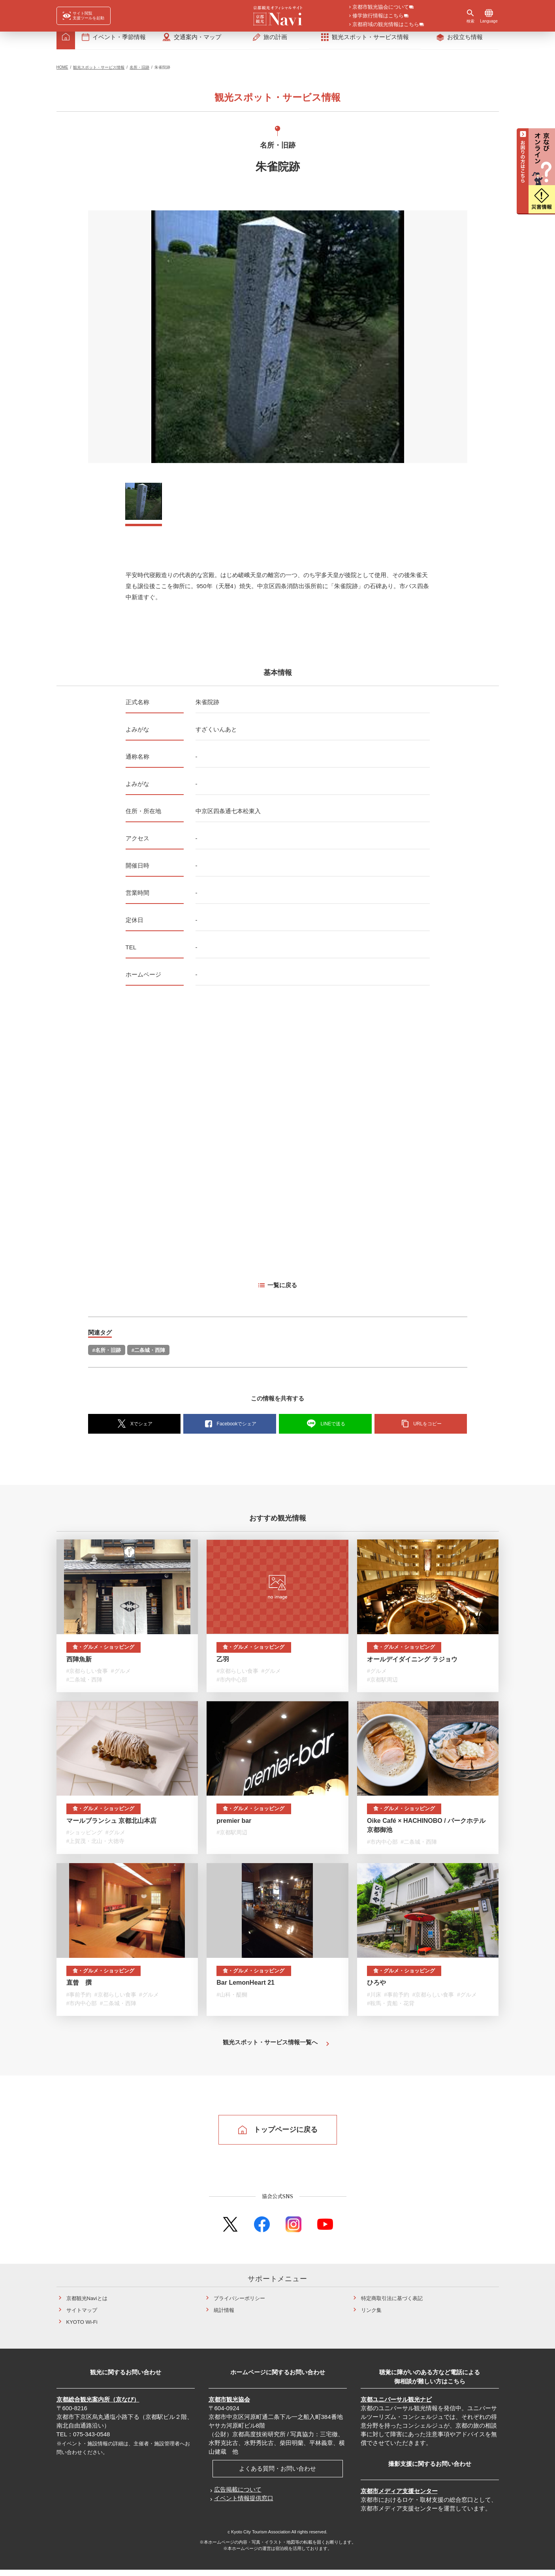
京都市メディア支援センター (399, 2497)
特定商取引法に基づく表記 (392, 2305)
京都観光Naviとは (86, 2305)
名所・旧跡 (139, 73)
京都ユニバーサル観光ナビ (396, 2406)
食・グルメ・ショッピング (104, 1654)
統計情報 (224, 2317)
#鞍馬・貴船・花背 (390, 2010)
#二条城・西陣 (148, 1356)
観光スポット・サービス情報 (98, 73)
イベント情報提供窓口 (243, 2504)
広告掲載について (238, 2496)
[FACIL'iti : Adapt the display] (83, 15)
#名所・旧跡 (106, 1356)
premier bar (233, 1827)
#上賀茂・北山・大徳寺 (95, 1848)
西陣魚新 (79, 1666)
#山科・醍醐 (231, 2001)
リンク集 (371, 2317)
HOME (62, 73)
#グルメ (121, 1677)
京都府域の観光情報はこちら (386, 25)
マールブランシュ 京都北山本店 (111, 1827)
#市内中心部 (231, 1686)
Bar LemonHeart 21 (245, 1989)
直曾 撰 (79, 1989)
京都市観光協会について (381, 7)
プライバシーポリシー (239, 2305)
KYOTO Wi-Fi (82, 2329)
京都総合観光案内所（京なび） (97, 2406)
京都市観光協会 (229, 2406)
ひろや (376, 1989)
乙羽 (222, 1666)
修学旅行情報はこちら (378, 16)
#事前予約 (79, 2001)
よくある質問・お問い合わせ (277, 2475)
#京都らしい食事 (87, 1677)
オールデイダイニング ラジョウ (412, 1666)
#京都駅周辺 (382, 1686)
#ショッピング (84, 1839)
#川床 (374, 2001)
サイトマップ (81, 2317)
